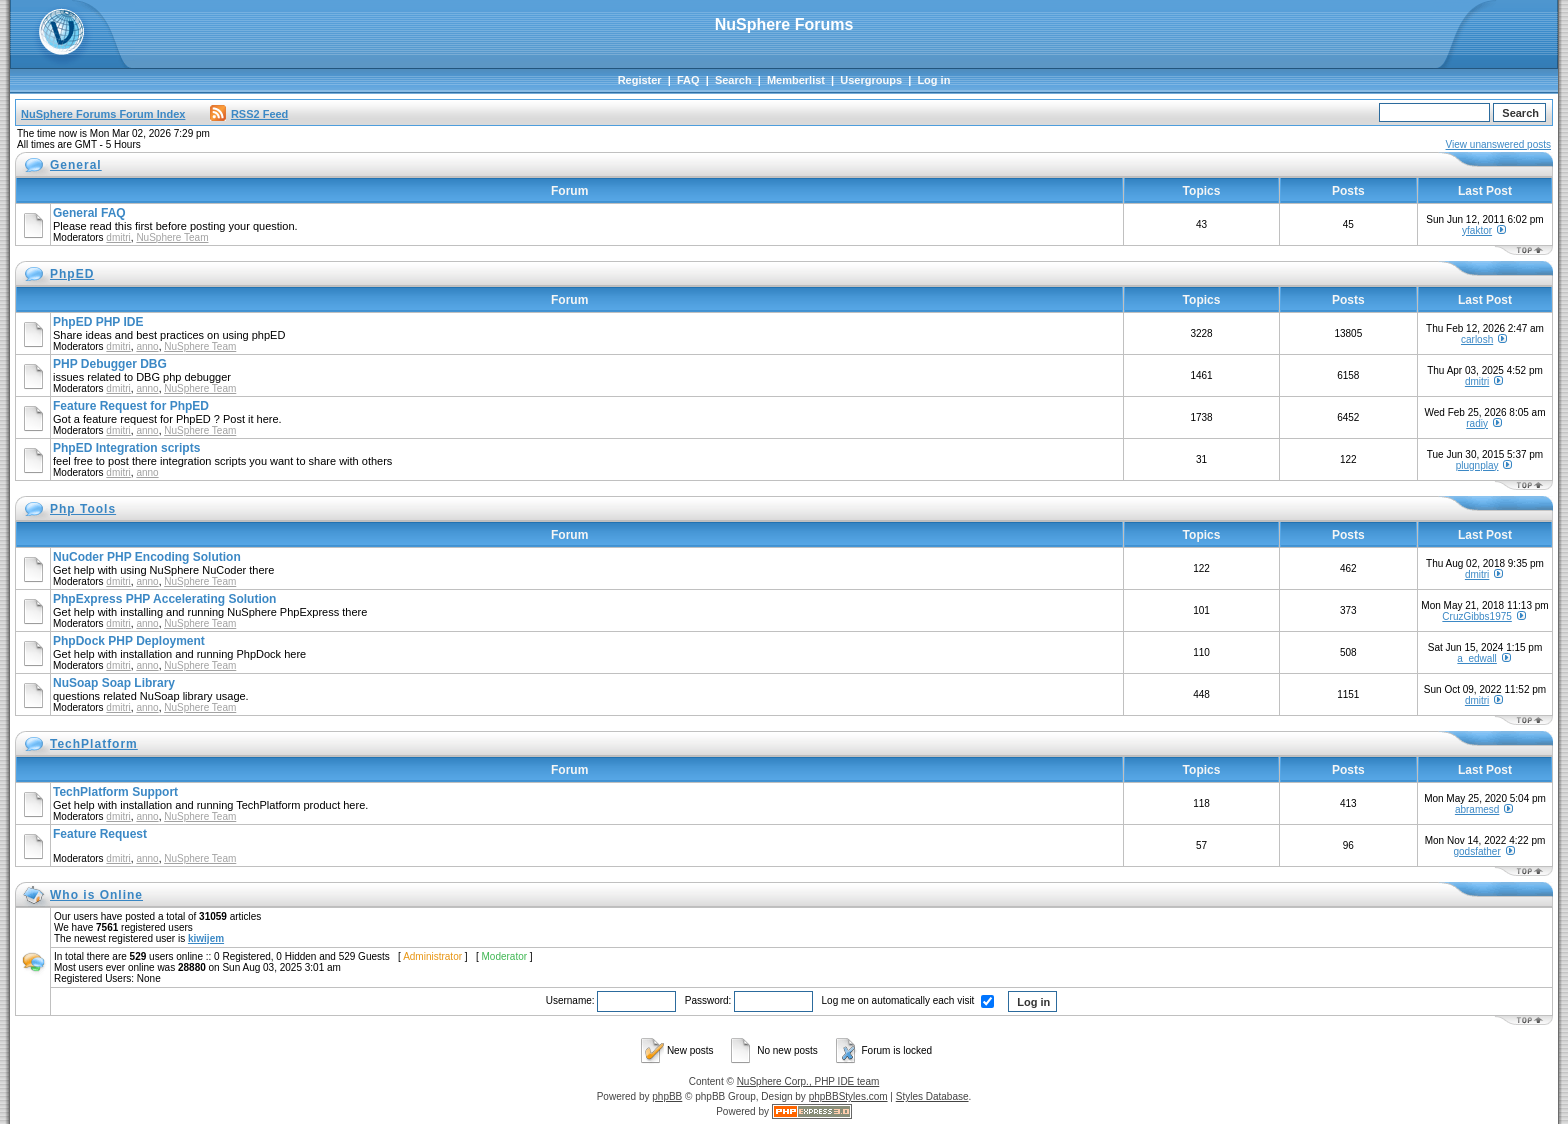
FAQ (688, 80)
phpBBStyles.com (848, 1096)
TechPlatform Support (115, 792)
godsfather (1476, 851)
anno (147, 346)
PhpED (72, 274)
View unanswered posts (1498, 144)
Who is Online (96, 895)
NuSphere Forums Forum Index (103, 114)
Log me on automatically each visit (908, 1000)
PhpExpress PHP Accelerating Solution (164, 599)
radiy (1477, 423)
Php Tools (83, 509)
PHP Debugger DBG (110, 364)
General (76, 165)
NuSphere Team (172, 237)
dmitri (118, 237)
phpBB (667, 1096)
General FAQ (89, 213)
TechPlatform (94, 744)
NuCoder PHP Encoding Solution (147, 557)
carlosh (1477, 339)
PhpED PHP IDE (98, 322)
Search (733, 80)
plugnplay (1477, 465)
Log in (933, 80)
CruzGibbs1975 (1476, 616)
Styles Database (932, 1096)
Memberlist (796, 80)
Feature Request (100, 834)
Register (640, 80)
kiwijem (206, 938)
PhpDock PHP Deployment (129, 641)
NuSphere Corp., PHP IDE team (808, 1081)
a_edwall (1476, 658)
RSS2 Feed (249, 114)
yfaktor (1477, 230)
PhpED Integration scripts (126, 448)
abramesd (1477, 809)
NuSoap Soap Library (114, 683)
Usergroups (871, 80)
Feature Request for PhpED (131, 406)
